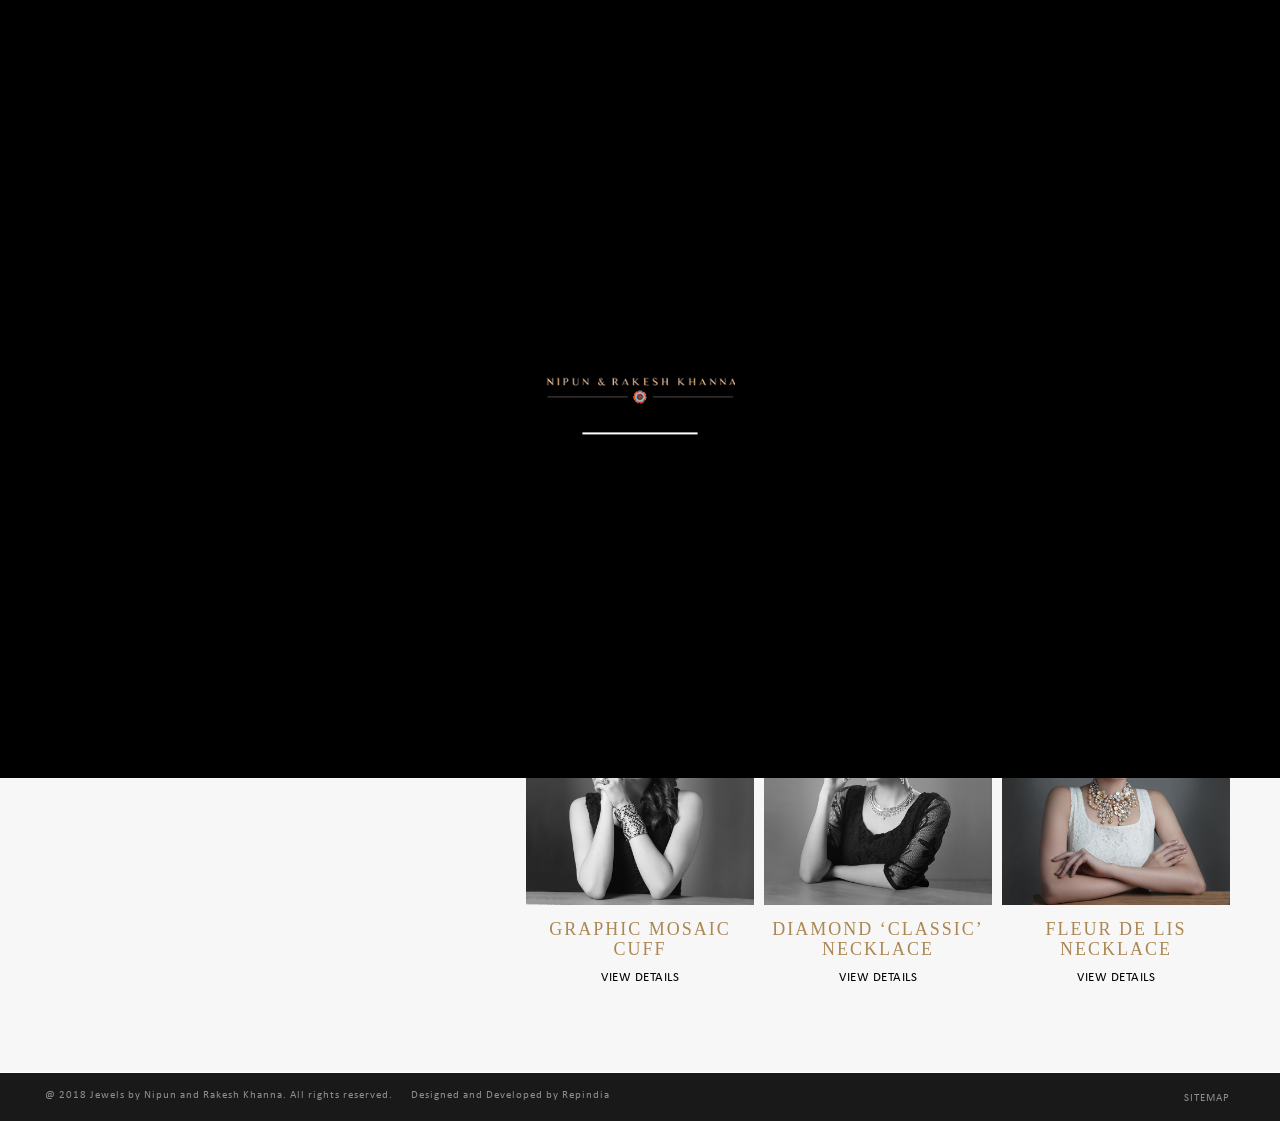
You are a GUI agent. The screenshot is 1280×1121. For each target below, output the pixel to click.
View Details (640, 977)
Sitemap (1207, 1098)
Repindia (586, 1095)
